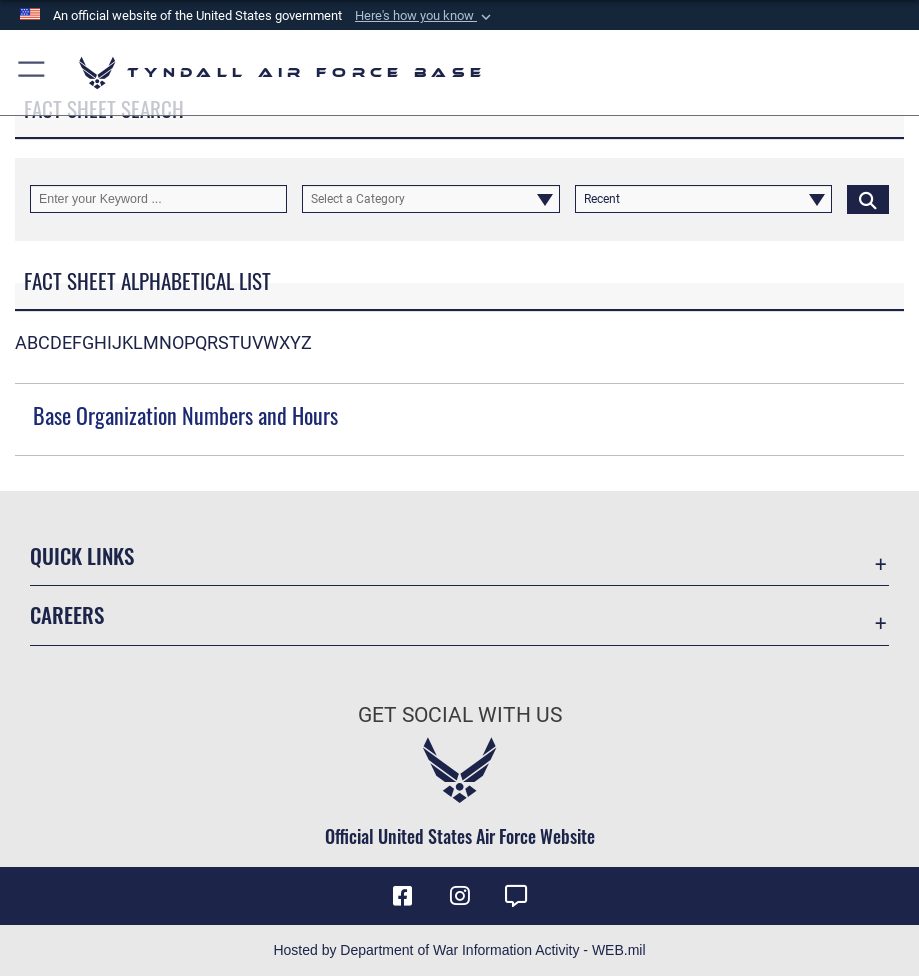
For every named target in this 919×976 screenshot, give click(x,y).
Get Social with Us (460, 714)
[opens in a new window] (516, 896)
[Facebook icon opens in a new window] (403, 896)
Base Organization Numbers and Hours (185, 415)
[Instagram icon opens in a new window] (460, 896)
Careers (67, 614)
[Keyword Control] (158, 199)
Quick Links (82, 555)
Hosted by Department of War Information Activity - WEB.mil (459, 950)
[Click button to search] (868, 199)
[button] (425, 16)
